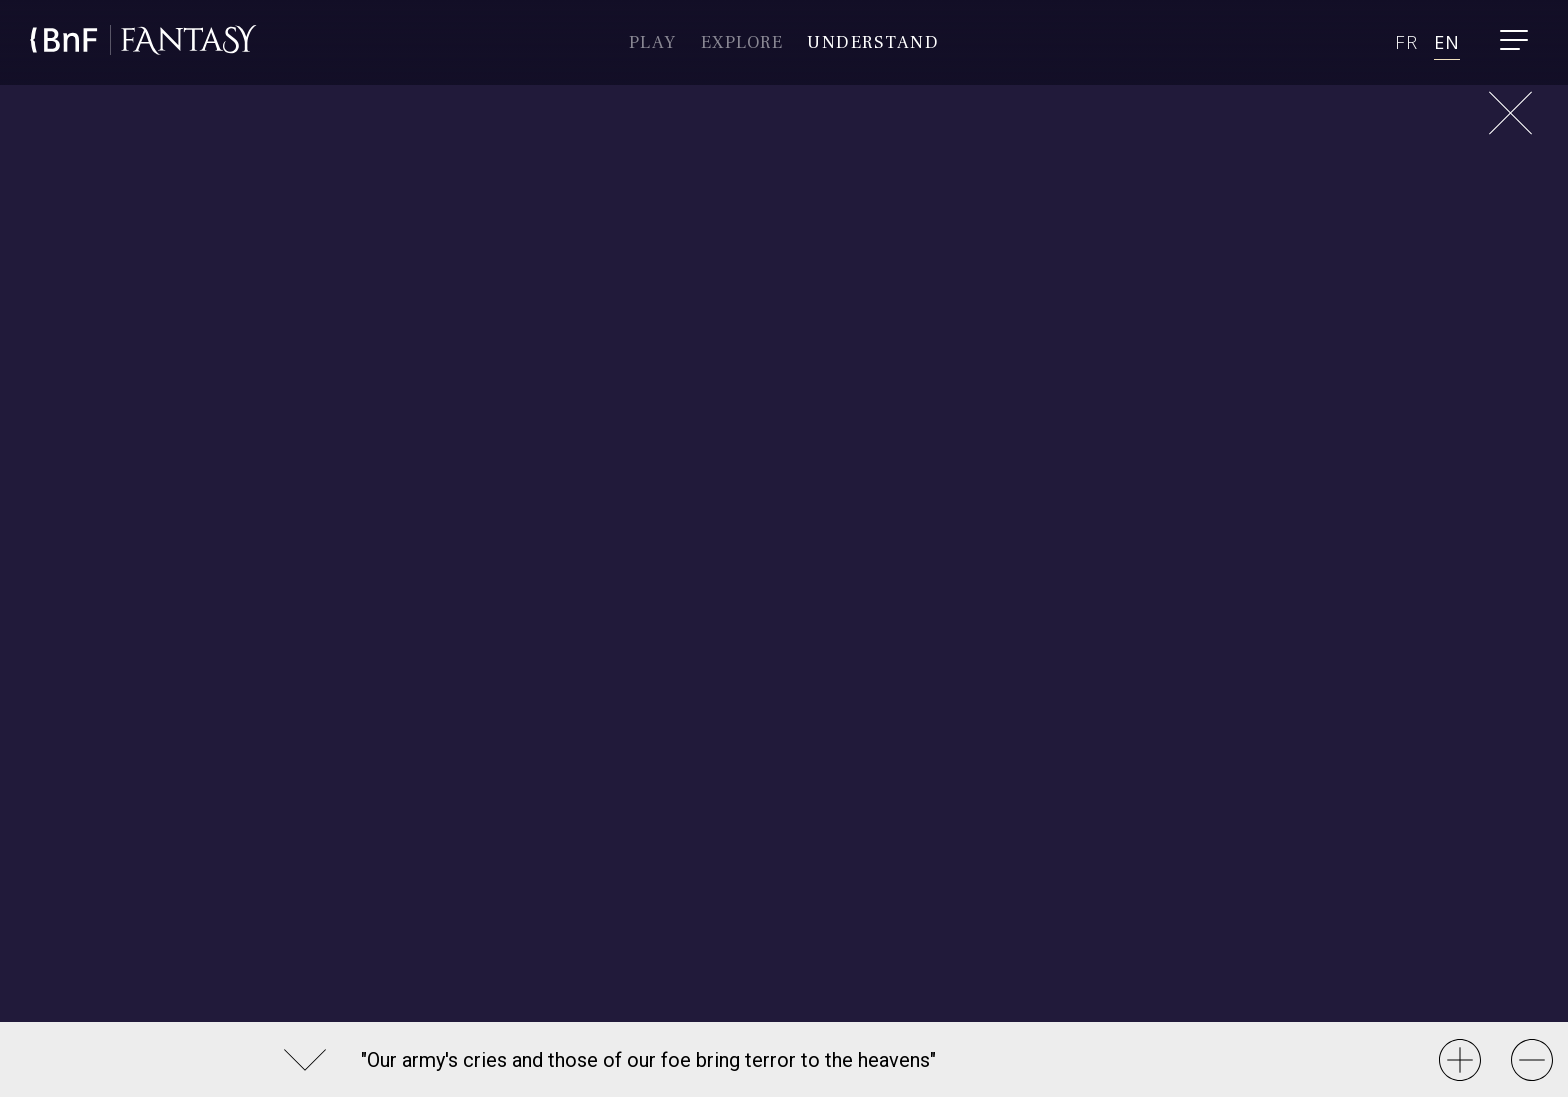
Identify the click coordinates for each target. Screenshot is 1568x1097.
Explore (742, 42)
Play (653, 42)
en (1447, 42)
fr (1406, 42)
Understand (873, 42)
